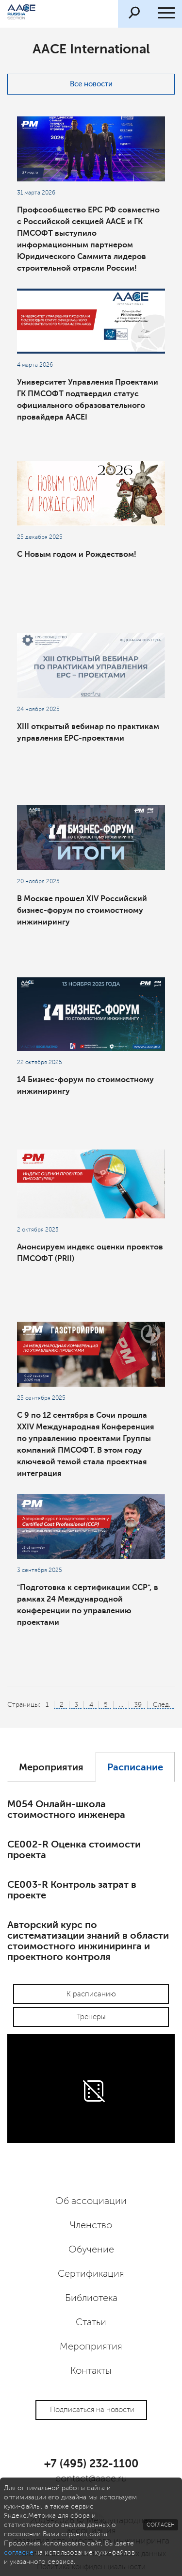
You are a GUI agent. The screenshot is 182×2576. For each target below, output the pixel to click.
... (121, 1704)
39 (138, 1704)
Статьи (91, 2322)
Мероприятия (51, 1767)
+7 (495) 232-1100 (91, 2463)
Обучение (91, 2249)
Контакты (91, 2371)
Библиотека (91, 2298)
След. (161, 1704)
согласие (18, 2552)
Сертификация (91, 2274)
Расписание (135, 1767)
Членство (91, 2225)
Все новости (91, 84)
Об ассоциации (91, 2201)
